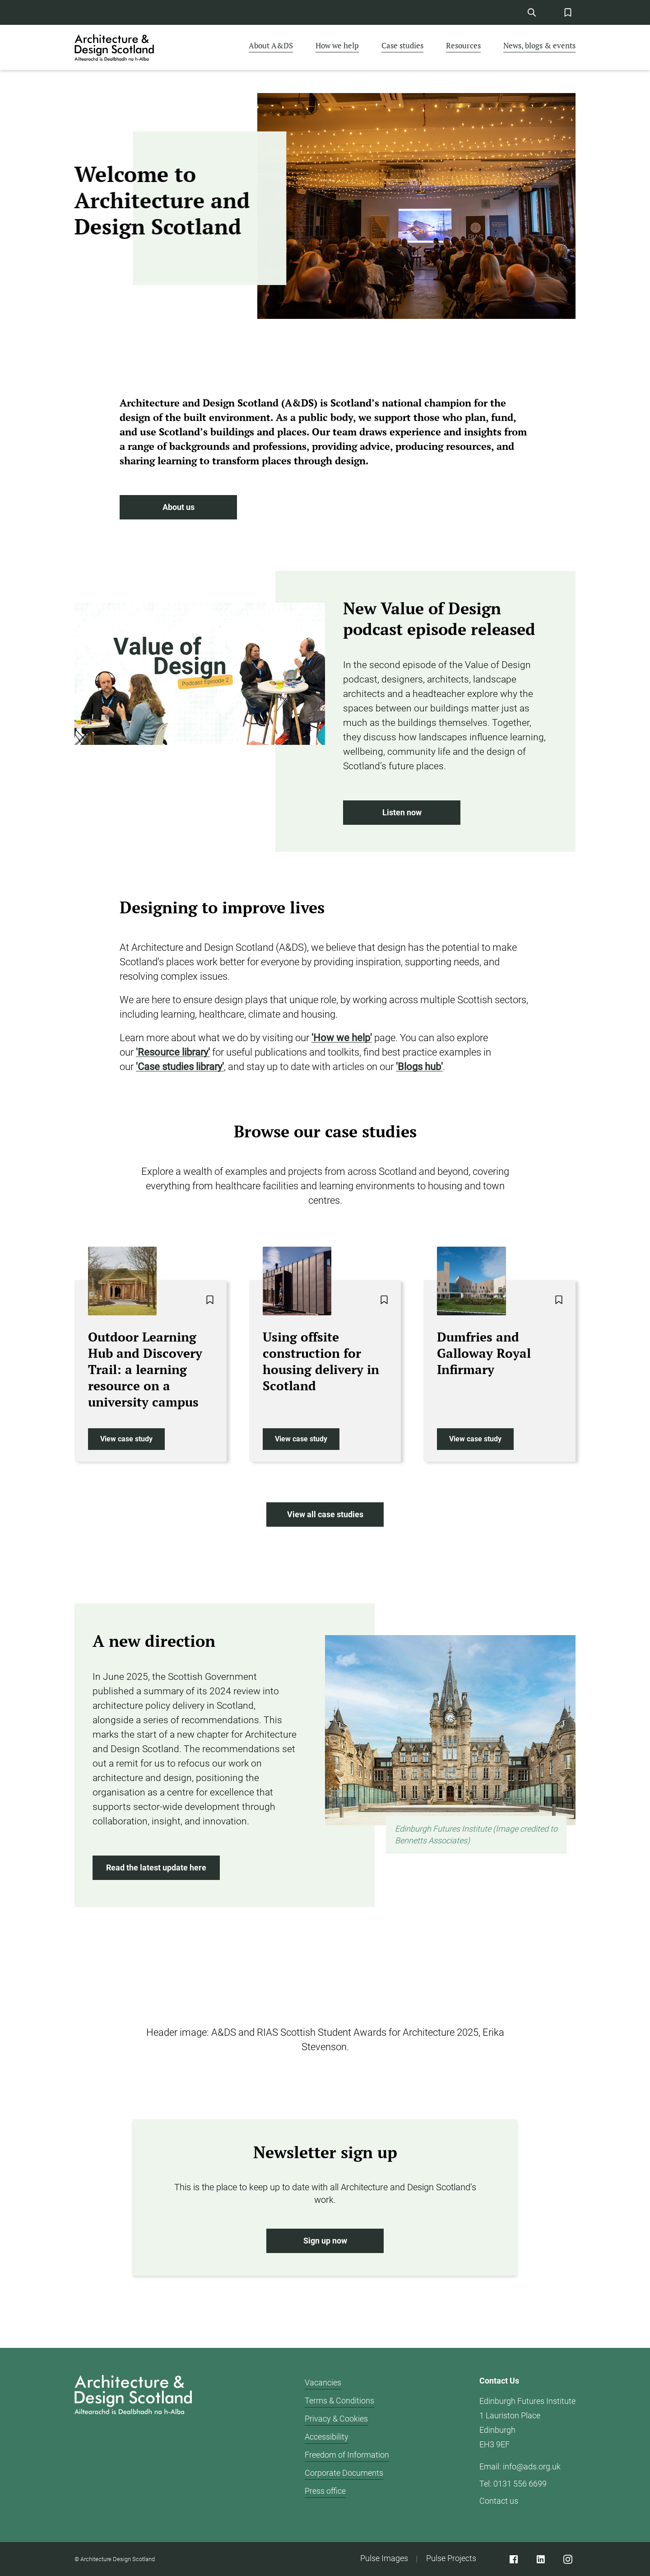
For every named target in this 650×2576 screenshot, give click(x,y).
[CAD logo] (115, 47)
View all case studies (325, 1514)
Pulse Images (384, 2558)
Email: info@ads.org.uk (520, 2466)
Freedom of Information (347, 2454)
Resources (463, 45)
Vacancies (323, 2382)
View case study (126, 1439)
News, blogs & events (539, 45)
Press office (325, 2491)
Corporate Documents (344, 2473)
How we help (337, 45)
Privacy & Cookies (336, 2418)
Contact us (498, 2501)
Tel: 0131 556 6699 (513, 2483)
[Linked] (540, 2559)
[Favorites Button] (568, 12)
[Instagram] (568, 2559)
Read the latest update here (156, 1868)
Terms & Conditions (339, 2400)
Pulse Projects (451, 2558)
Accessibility (326, 2436)
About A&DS (271, 45)
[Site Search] (531, 12)
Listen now (401, 812)
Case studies (402, 45)
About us (178, 507)
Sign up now (325, 2241)
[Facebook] (513, 2559)
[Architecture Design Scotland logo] (133, 2445)
